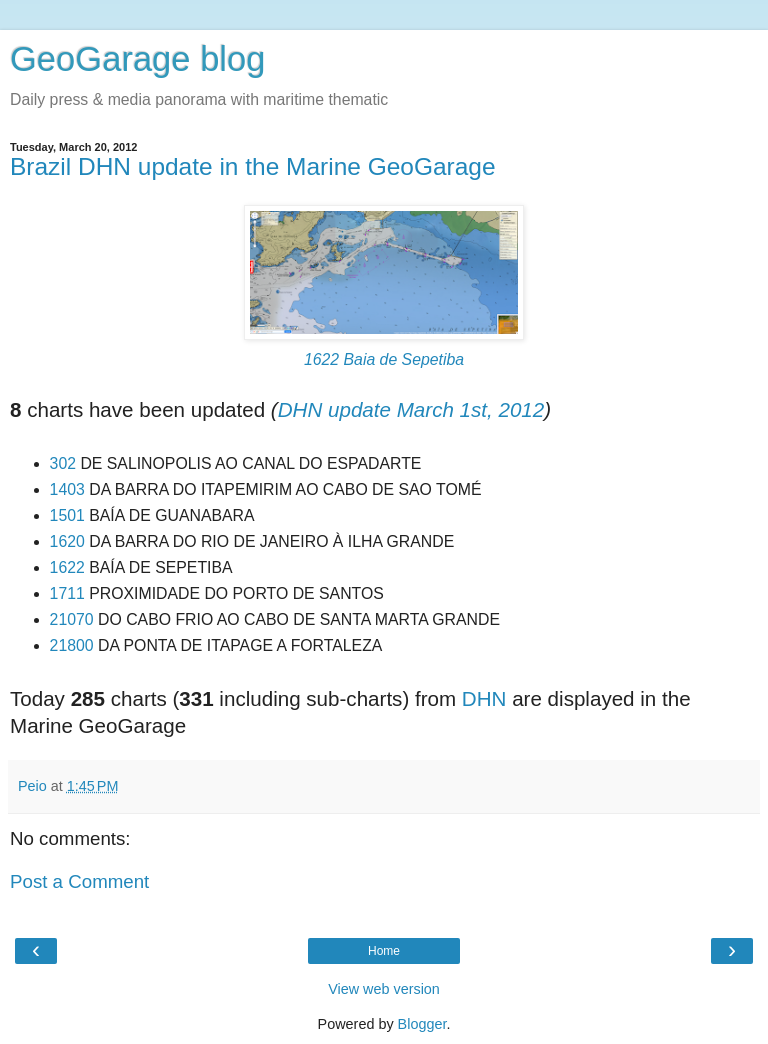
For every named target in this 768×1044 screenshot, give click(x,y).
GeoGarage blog (137, 59)
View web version (384, 989)
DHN (484, 698)
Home (384, 951)
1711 (67, 593)
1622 (67, 567)
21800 (72, 645)
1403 (67, 489)
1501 (67, 515)
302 (63, 463)
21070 (72, 619)
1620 (67, 541)
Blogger (422, 1024)
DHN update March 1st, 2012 (411, 409)
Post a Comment (79, 881)
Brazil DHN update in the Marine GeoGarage (253, 166)
